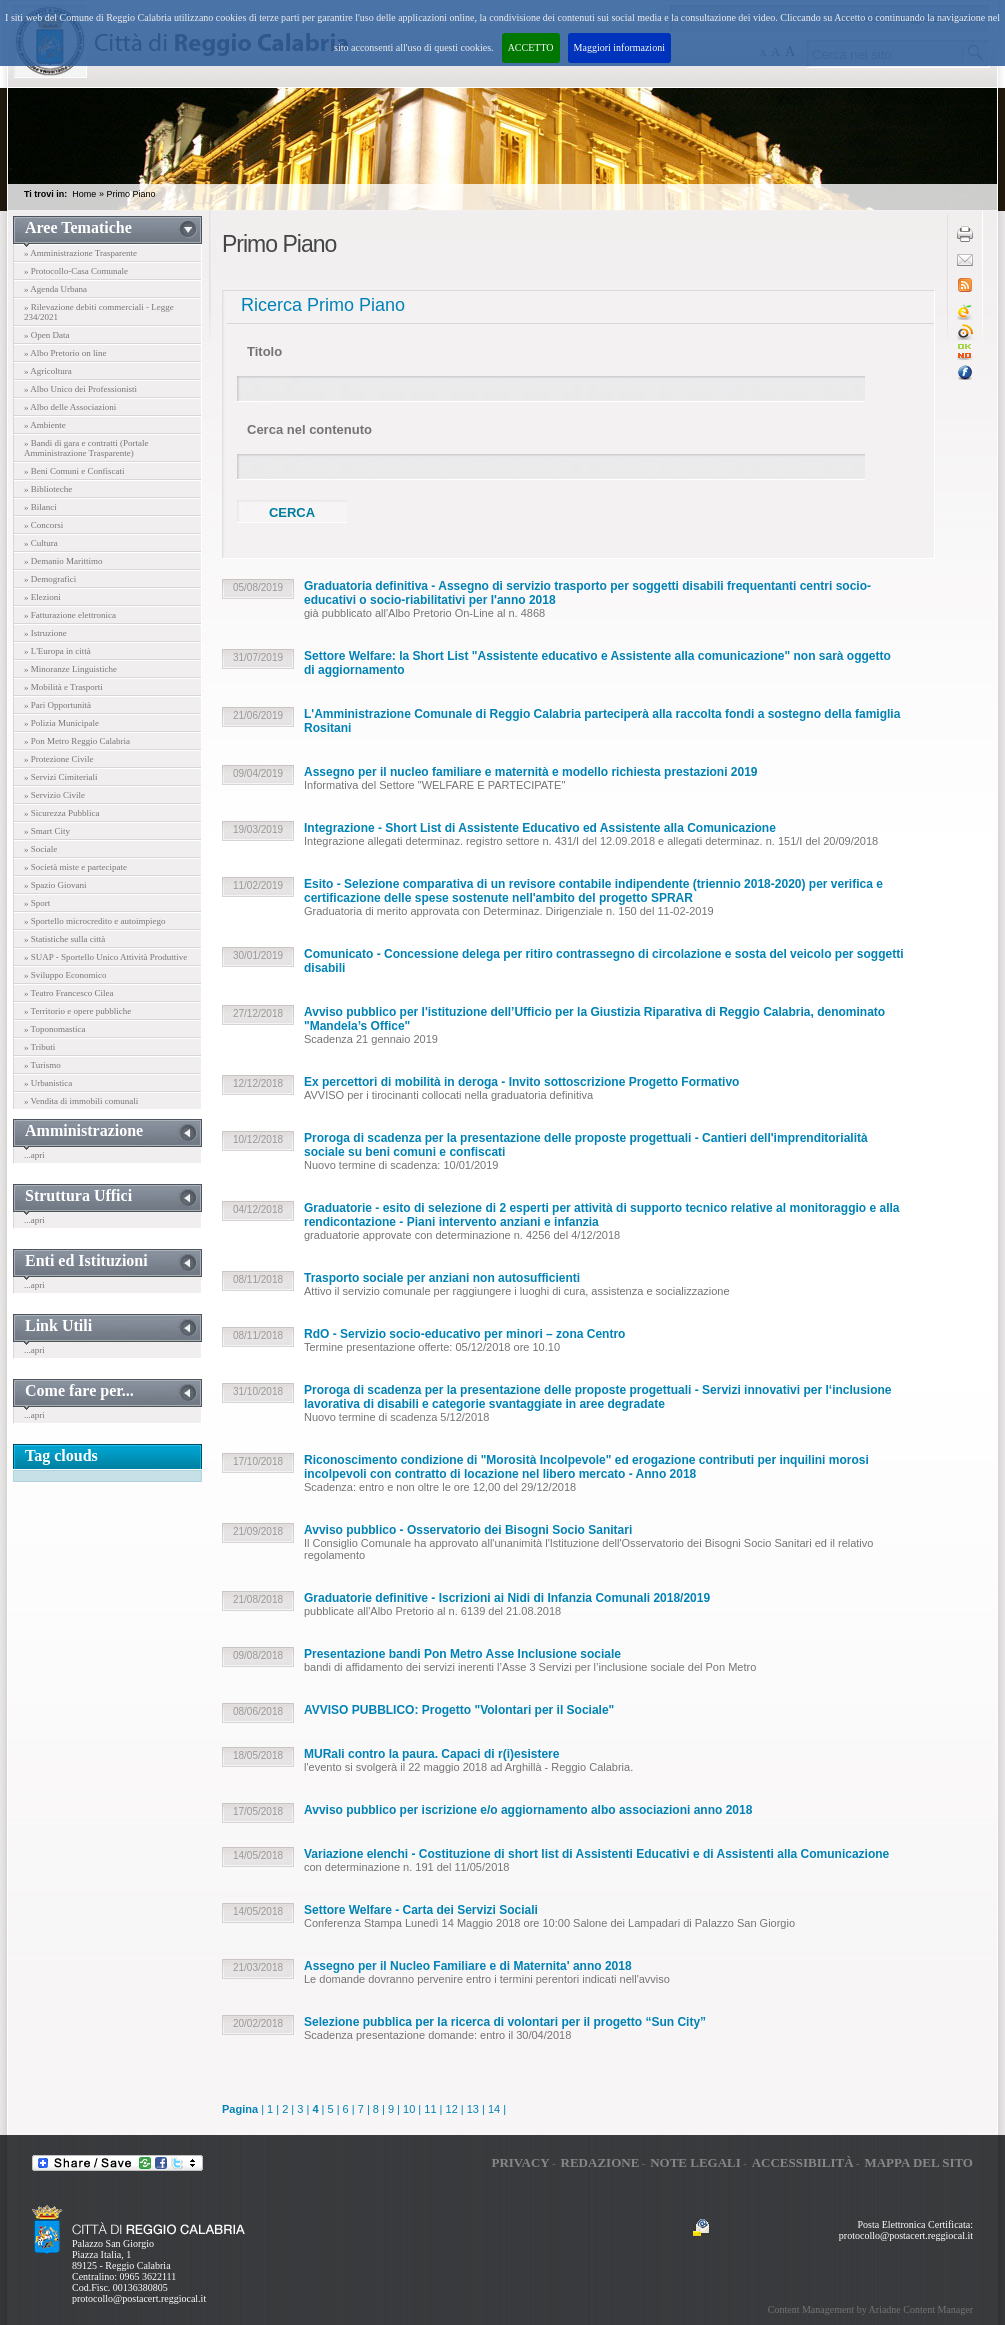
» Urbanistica (48, 1083)
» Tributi (39, 1047)
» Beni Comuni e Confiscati (74, 471)
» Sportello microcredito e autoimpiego (94, 921)
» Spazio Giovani (55, 885)
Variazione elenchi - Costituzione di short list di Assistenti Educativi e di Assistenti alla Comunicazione (596, 1854)
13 (473, 2109)
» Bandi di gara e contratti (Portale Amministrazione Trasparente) (86, 448)
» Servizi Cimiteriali (61, 777)
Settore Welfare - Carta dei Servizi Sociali (421, 1910)
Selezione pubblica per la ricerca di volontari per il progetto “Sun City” (505, 2022)
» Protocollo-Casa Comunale (76, 271)
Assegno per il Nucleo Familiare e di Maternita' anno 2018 (468, 1966)
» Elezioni (42, 597)
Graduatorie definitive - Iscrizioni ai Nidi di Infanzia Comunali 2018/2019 (507, 1598)
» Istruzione (45, 633)
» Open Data (46, 335)
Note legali (695, 2162)
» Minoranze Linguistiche (70, 669)
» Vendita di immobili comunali (81, 1101)
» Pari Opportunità (57, 705)
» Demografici (50, 579)
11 (430, 2109)
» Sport (37, 903)
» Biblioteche (48, 489)
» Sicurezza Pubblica (61, 813)
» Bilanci (40, 507)
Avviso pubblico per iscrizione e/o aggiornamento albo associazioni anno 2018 (528, 1810)
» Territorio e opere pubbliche (77, 1011)
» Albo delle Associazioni (70, 407)
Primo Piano (130, 194)
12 (452, 2109)
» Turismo (42, 1065)
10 (409, 2109)
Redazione (600, 2162)
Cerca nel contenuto (309, 429)
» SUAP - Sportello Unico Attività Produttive (105, 957)
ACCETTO (531, 47)
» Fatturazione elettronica (70, 615)
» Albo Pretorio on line (65, 353)
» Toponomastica (54, 1029)
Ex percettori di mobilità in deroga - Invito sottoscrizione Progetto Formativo (521, 1082)
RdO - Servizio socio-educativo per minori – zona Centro (464, 1334)
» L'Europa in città (57, 651)
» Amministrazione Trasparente (80, 253)
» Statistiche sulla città (64, 939)
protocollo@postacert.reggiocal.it (139, 2298)
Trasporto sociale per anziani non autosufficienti (442, 1278)
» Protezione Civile (59, 759)
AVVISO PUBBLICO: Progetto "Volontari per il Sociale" (459, 1710)
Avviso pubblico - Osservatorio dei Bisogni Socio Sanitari (468, 1530)
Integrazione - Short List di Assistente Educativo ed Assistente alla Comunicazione (540, 828)
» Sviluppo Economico (65, 975)
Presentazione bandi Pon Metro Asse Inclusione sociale (462, 1654)
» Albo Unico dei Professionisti (80, 389)
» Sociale (40, 849)
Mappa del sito (918, 2162)
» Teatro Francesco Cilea (68, 993)
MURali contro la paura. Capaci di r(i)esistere (431, 1754)
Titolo (264, 351)
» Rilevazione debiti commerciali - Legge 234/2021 (99, 312)
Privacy (520, 2162)
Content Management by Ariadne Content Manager (870, 2309)
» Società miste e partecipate (75, 867)
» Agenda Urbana (55, 289)
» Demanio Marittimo (63, 561)
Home (84, 194)
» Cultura (41, 543)
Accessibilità (803, 2162)
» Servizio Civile (54, 795)
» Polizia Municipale (61, 723)
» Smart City (47, 831)
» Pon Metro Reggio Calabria (77, 741)
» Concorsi (43, 525)
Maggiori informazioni (619, 47)
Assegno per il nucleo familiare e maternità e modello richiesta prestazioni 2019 (531, 772)
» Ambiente (45, 425)
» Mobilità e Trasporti (63, 687)
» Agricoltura (48, 371)
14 (494, 2109)
